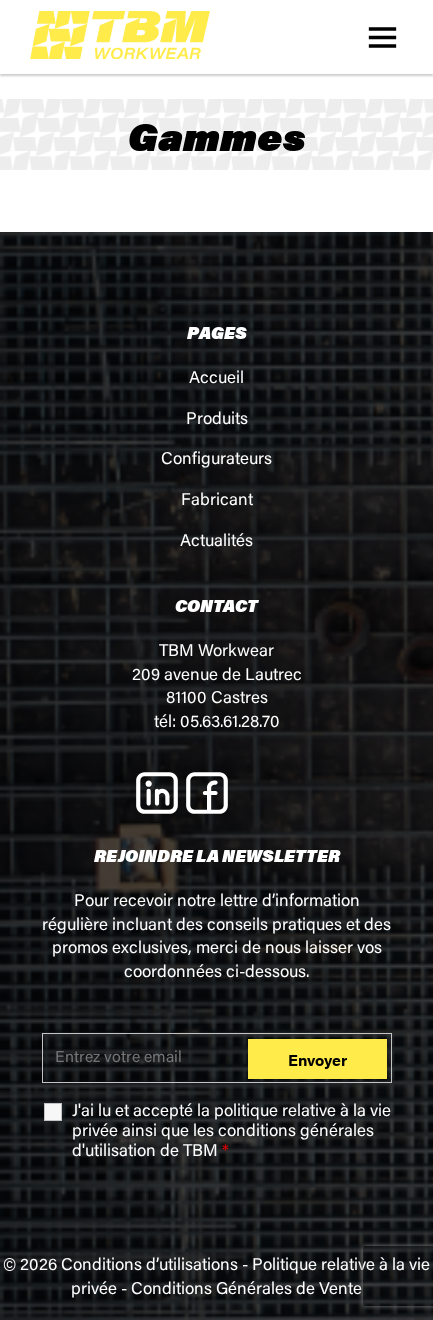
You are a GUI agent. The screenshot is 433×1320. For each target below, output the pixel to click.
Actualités (216, 542)
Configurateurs (216, 460)
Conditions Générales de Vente (246, 1290)
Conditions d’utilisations (149, 1266)
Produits (217, 420)
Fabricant (217, 501)
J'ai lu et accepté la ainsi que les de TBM (231, 1132)
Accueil (216, 379)
